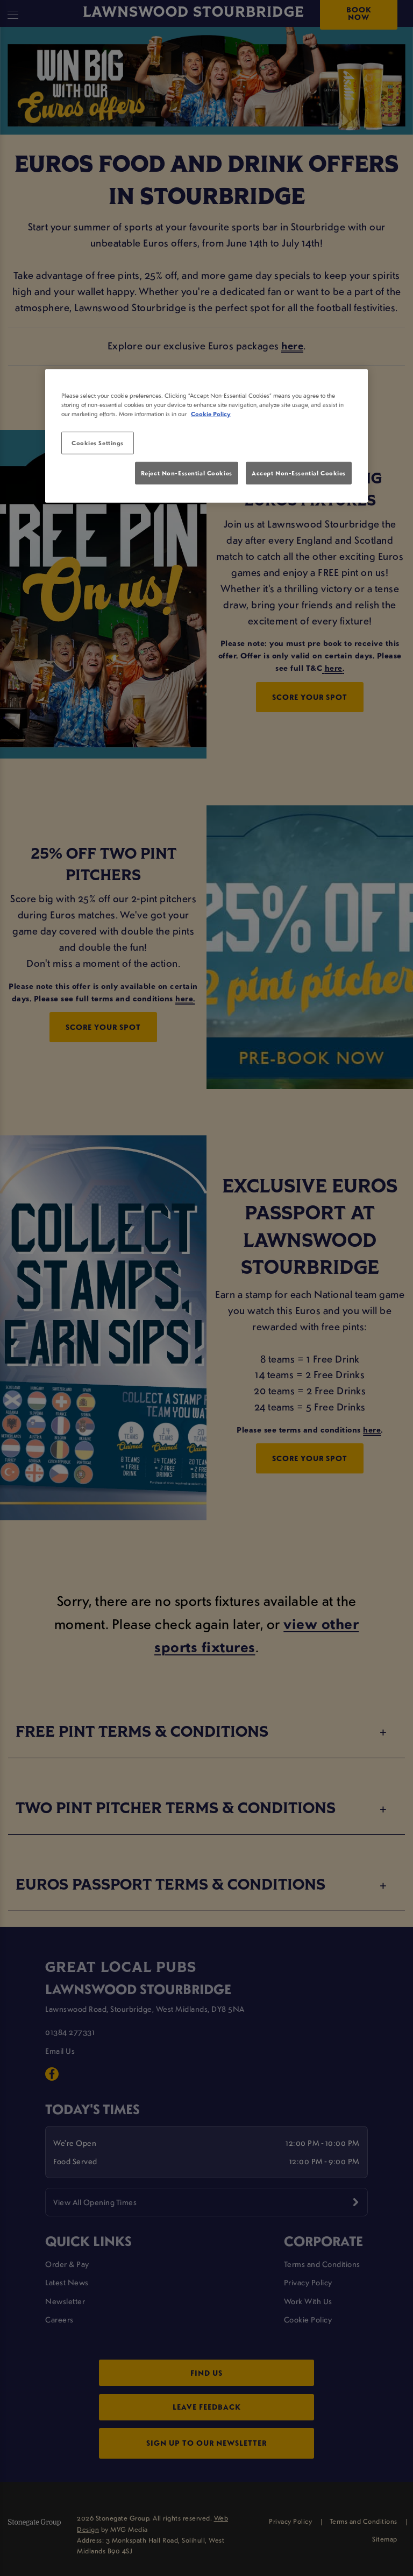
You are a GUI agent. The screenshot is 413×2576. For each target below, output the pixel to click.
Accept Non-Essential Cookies (299, 473)
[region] (206, 436)
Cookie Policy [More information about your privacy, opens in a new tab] (211, 414)
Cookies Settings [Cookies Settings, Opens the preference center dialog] (98, 443)
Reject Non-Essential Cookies (186, 473)
